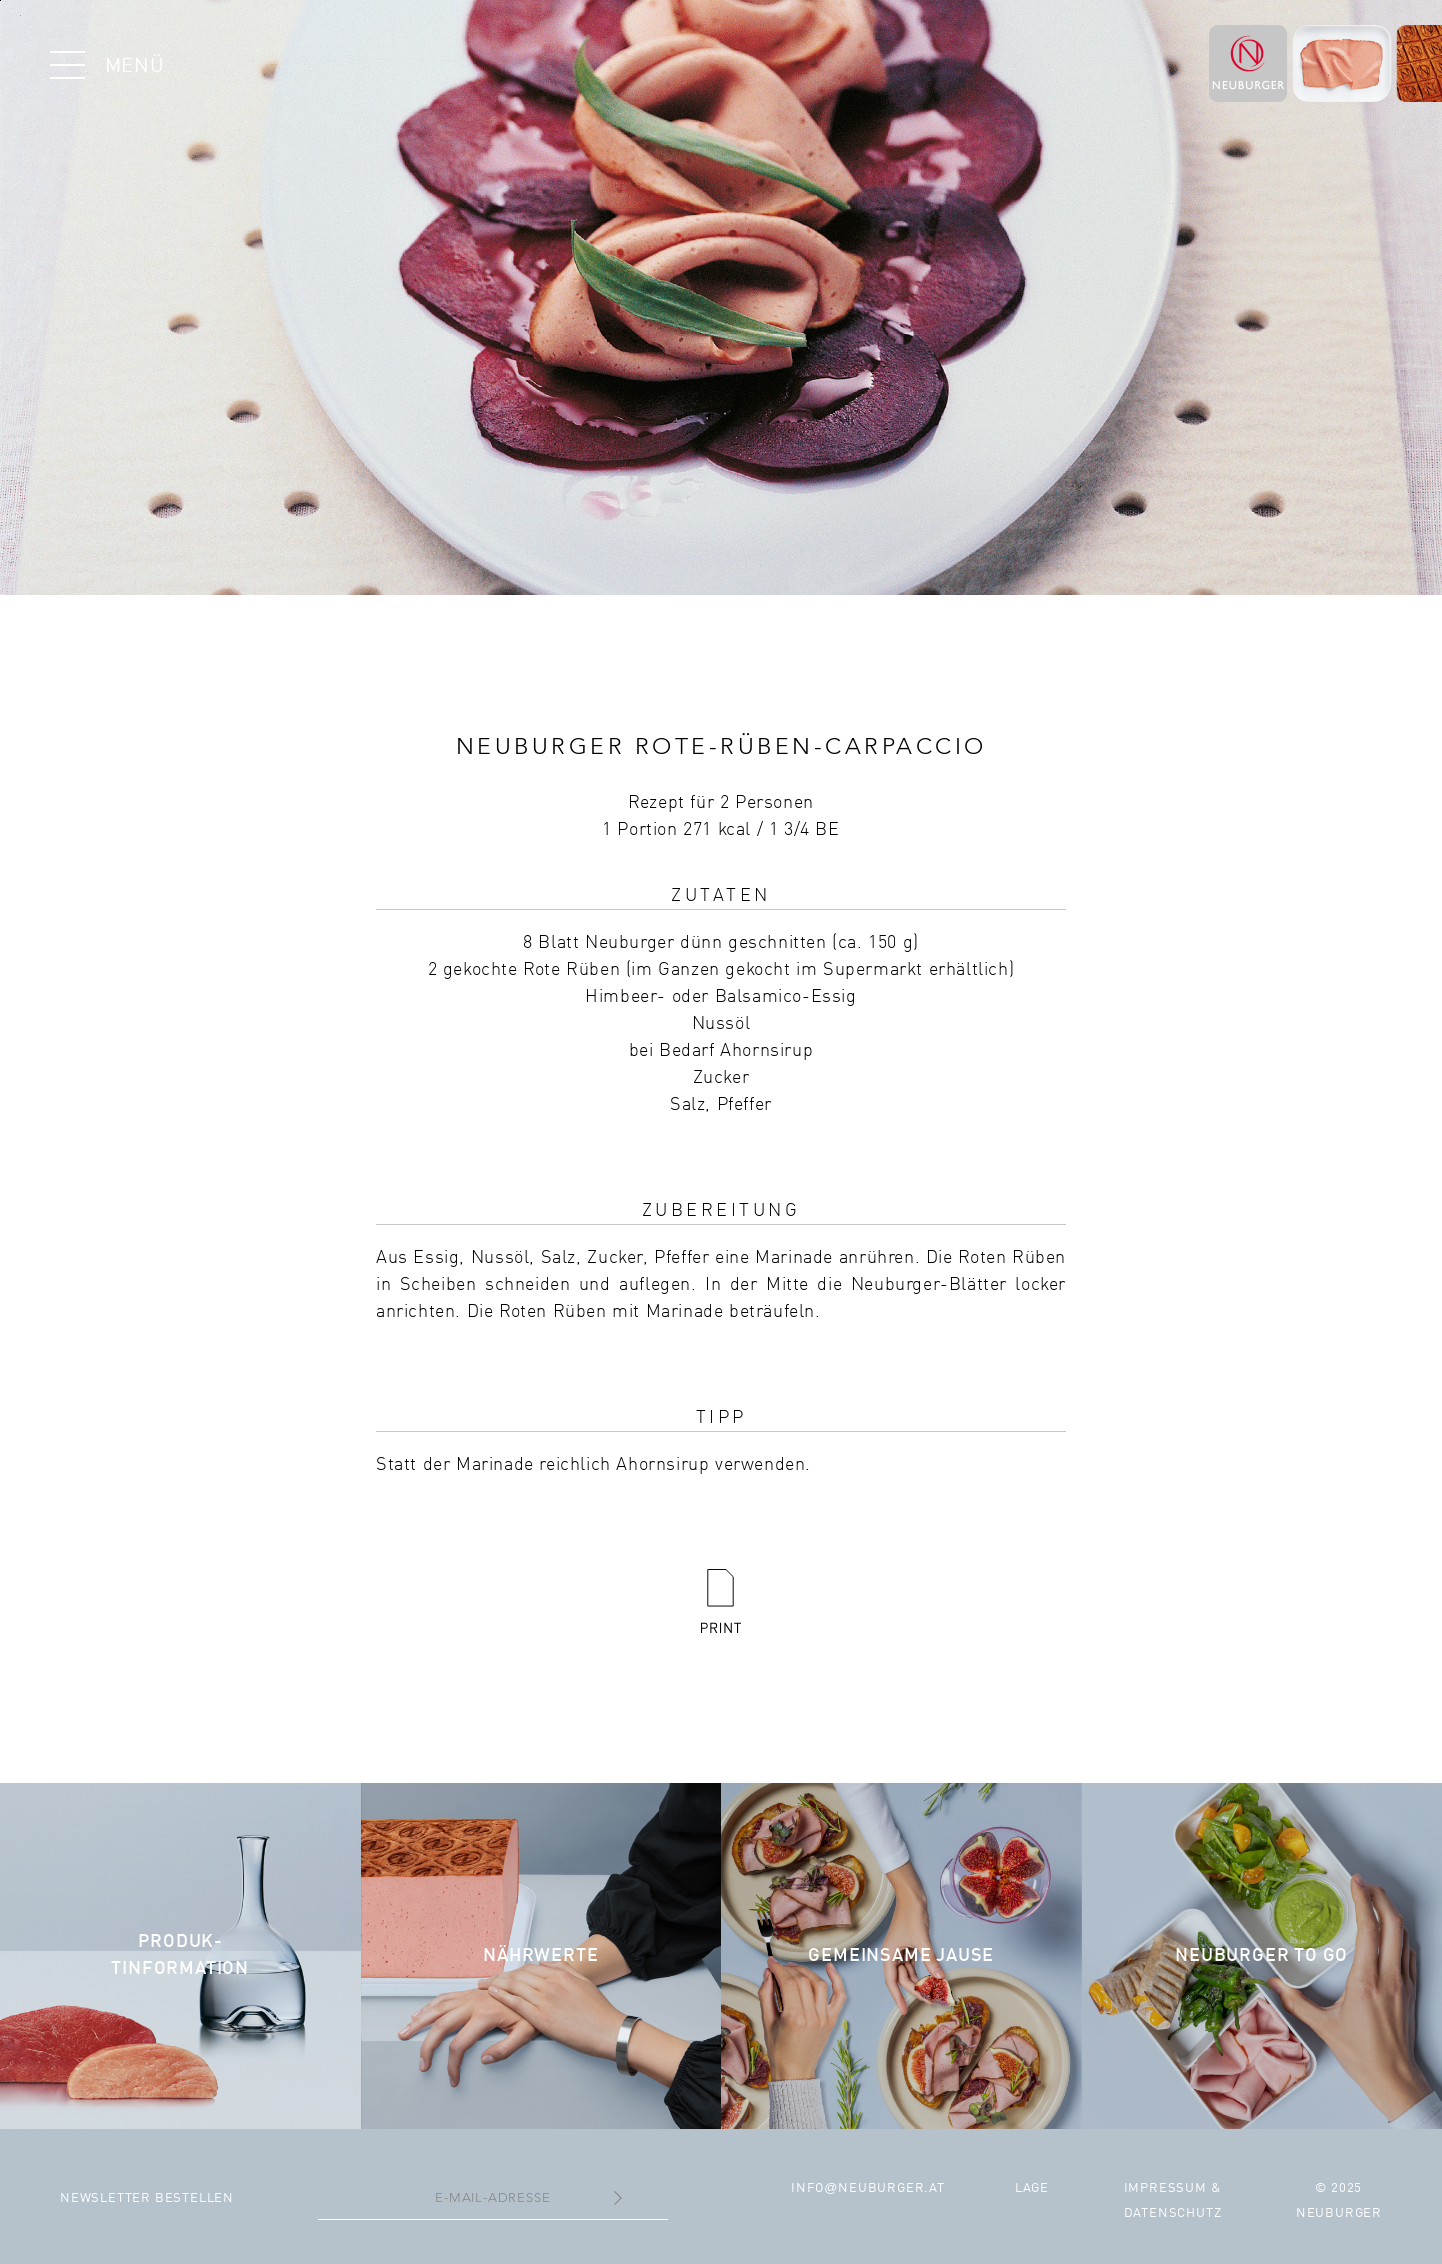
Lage (1032, 2188)
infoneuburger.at (868, 2188)
